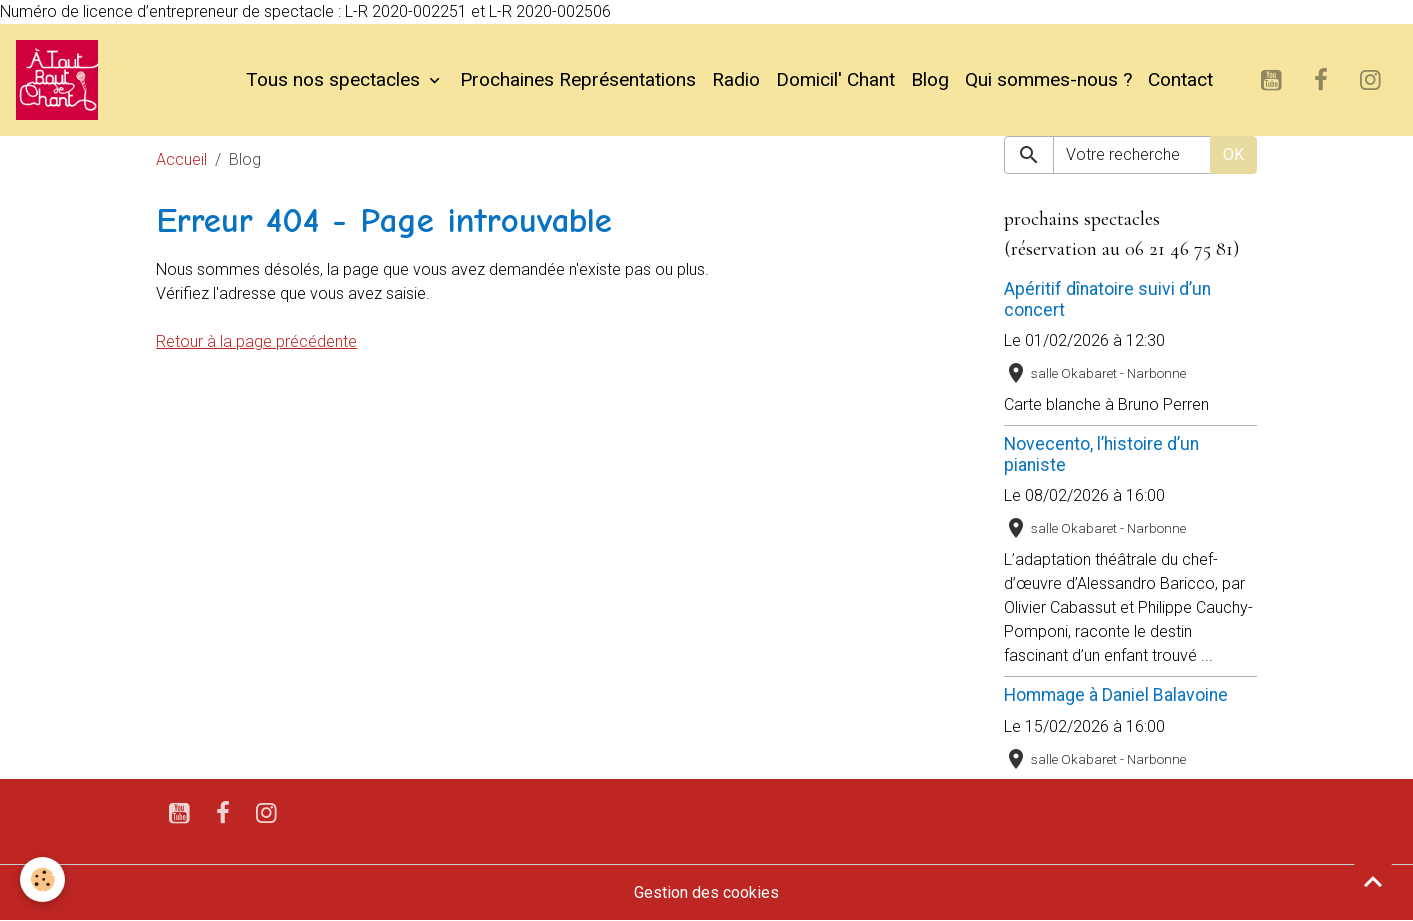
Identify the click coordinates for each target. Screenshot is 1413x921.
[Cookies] (42, 879)
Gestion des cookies (706, 892)
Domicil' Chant (835, 79)
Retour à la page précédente (256, 341)
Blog (930, 79)
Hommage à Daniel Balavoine (1116, 695)
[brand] (61, 80)
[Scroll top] (1373, 881)
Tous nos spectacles (335, 79)
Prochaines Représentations (578, 79)
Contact (1180, 79)
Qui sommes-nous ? (1048, 79)
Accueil (181, 159)
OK (1233, 154)
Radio (736, 79)
